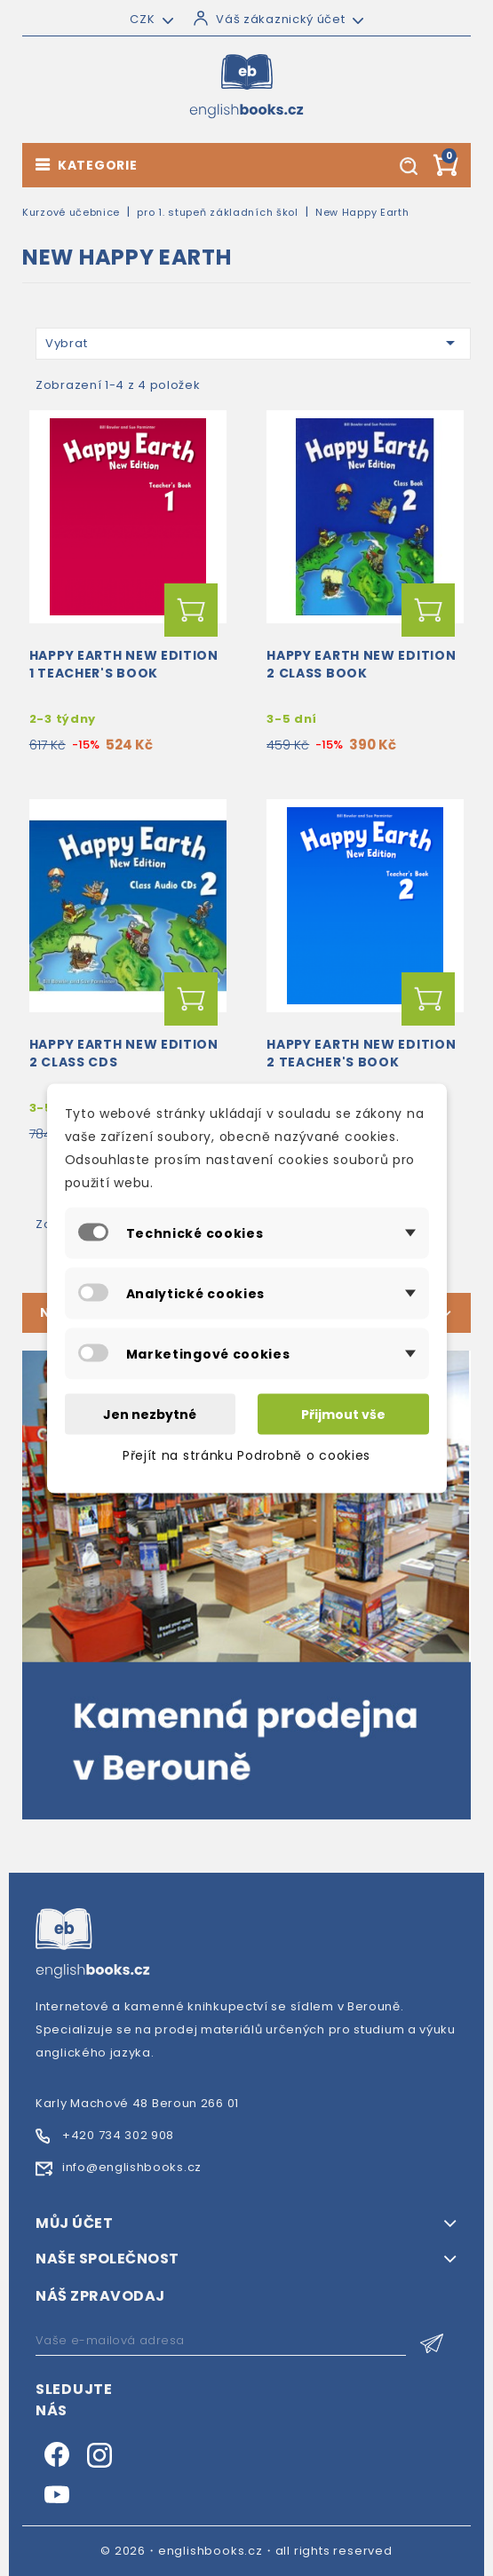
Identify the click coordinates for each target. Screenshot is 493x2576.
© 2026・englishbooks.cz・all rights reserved (246, 2550)
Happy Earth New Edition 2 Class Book (361, 664)
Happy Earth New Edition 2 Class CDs (124, 1053)
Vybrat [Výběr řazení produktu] (253, 342)
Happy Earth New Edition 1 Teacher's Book (124, 664)
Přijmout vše (343, 1414)
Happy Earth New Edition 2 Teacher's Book (361, 1053)
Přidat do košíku (191, 610)
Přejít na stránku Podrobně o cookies (246, 1454)
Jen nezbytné (149, 1414)
